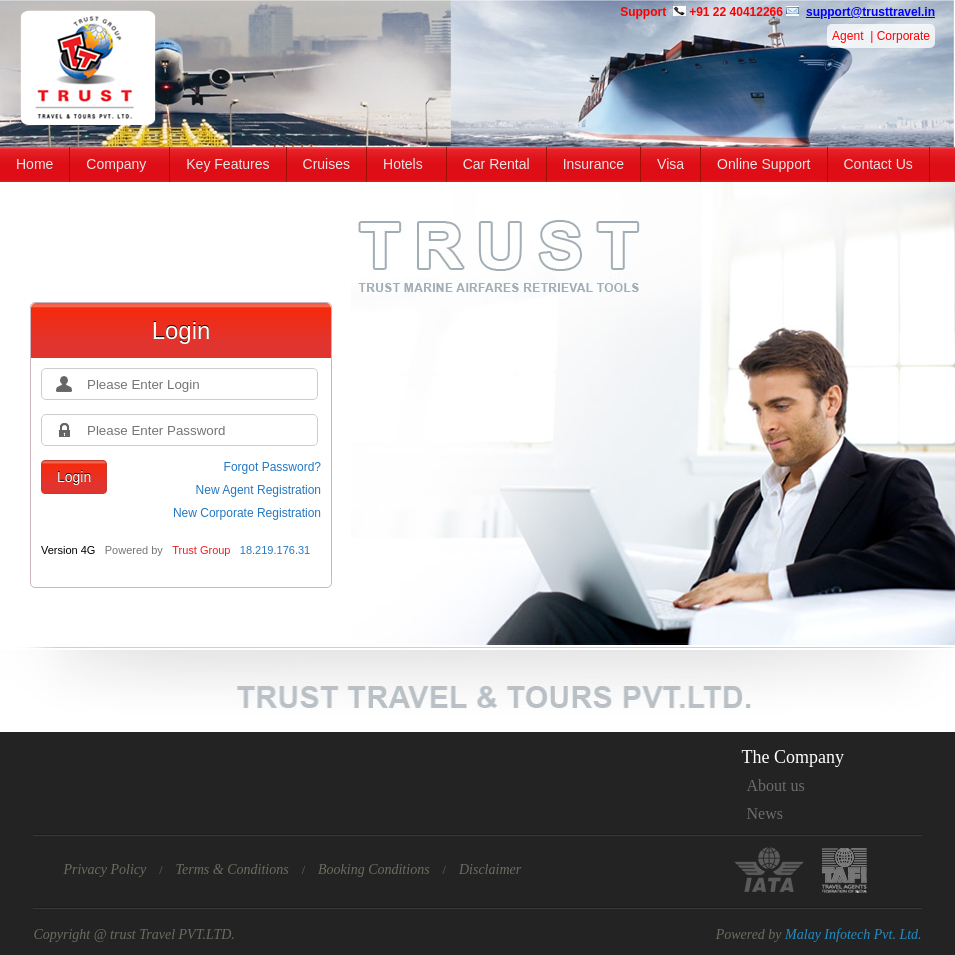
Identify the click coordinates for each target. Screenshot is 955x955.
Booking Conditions (374, 869)
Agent (847, 36)
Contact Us (878, 164)
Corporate (903, 36)
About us (776, 785)
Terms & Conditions (232, 869)
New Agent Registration (258, 490)
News (765, 813)
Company (116, 164)
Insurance (593, 164)
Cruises (326, 164)
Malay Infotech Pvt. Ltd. (853, 934)
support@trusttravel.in (870, 12)
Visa (670, 164)
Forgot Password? (272, 467)
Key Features (227, 164)
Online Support (763, 164)
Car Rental (496, 164)
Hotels (403, 164)
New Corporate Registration (247, 513)
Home (34, 164)
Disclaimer (490, 869)
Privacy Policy (104, 869)
